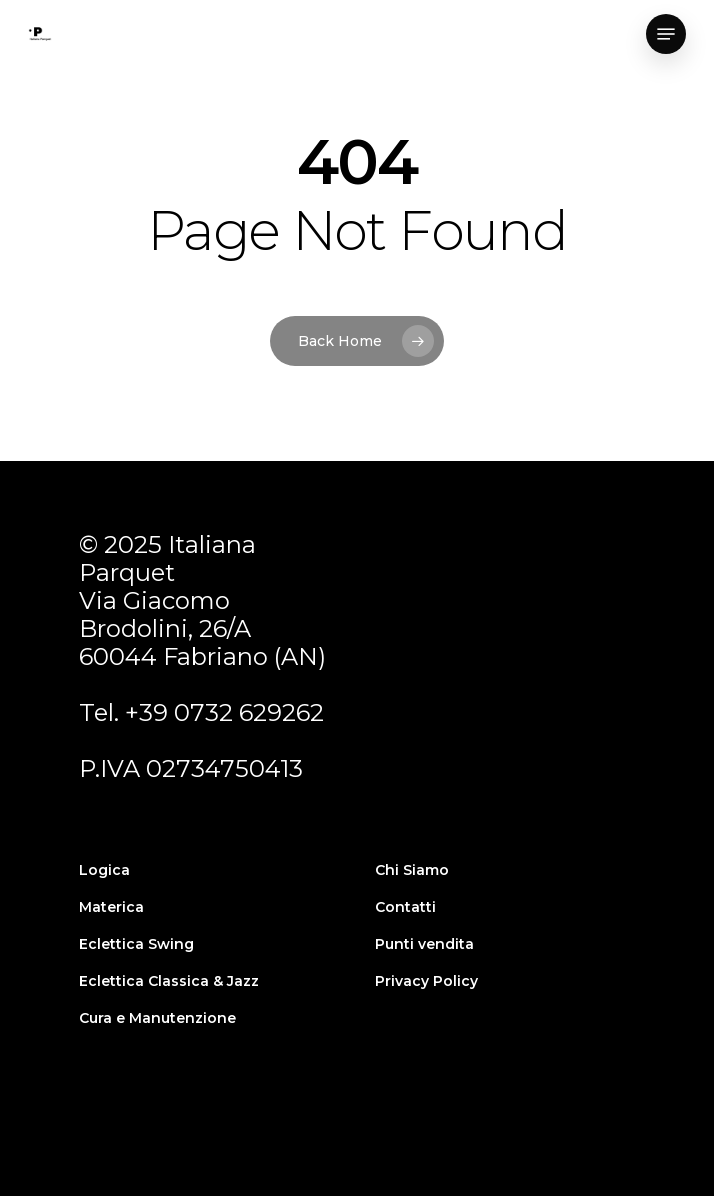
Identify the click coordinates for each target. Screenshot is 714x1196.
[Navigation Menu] (666, 34)
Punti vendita (424, 944)
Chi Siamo (412, 870)
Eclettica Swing (136, 944)
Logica (104, 870)
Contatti (405, 907)
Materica (111, 907)
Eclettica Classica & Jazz (169, 981)
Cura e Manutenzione (157, 1018)
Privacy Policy (426, 981)
